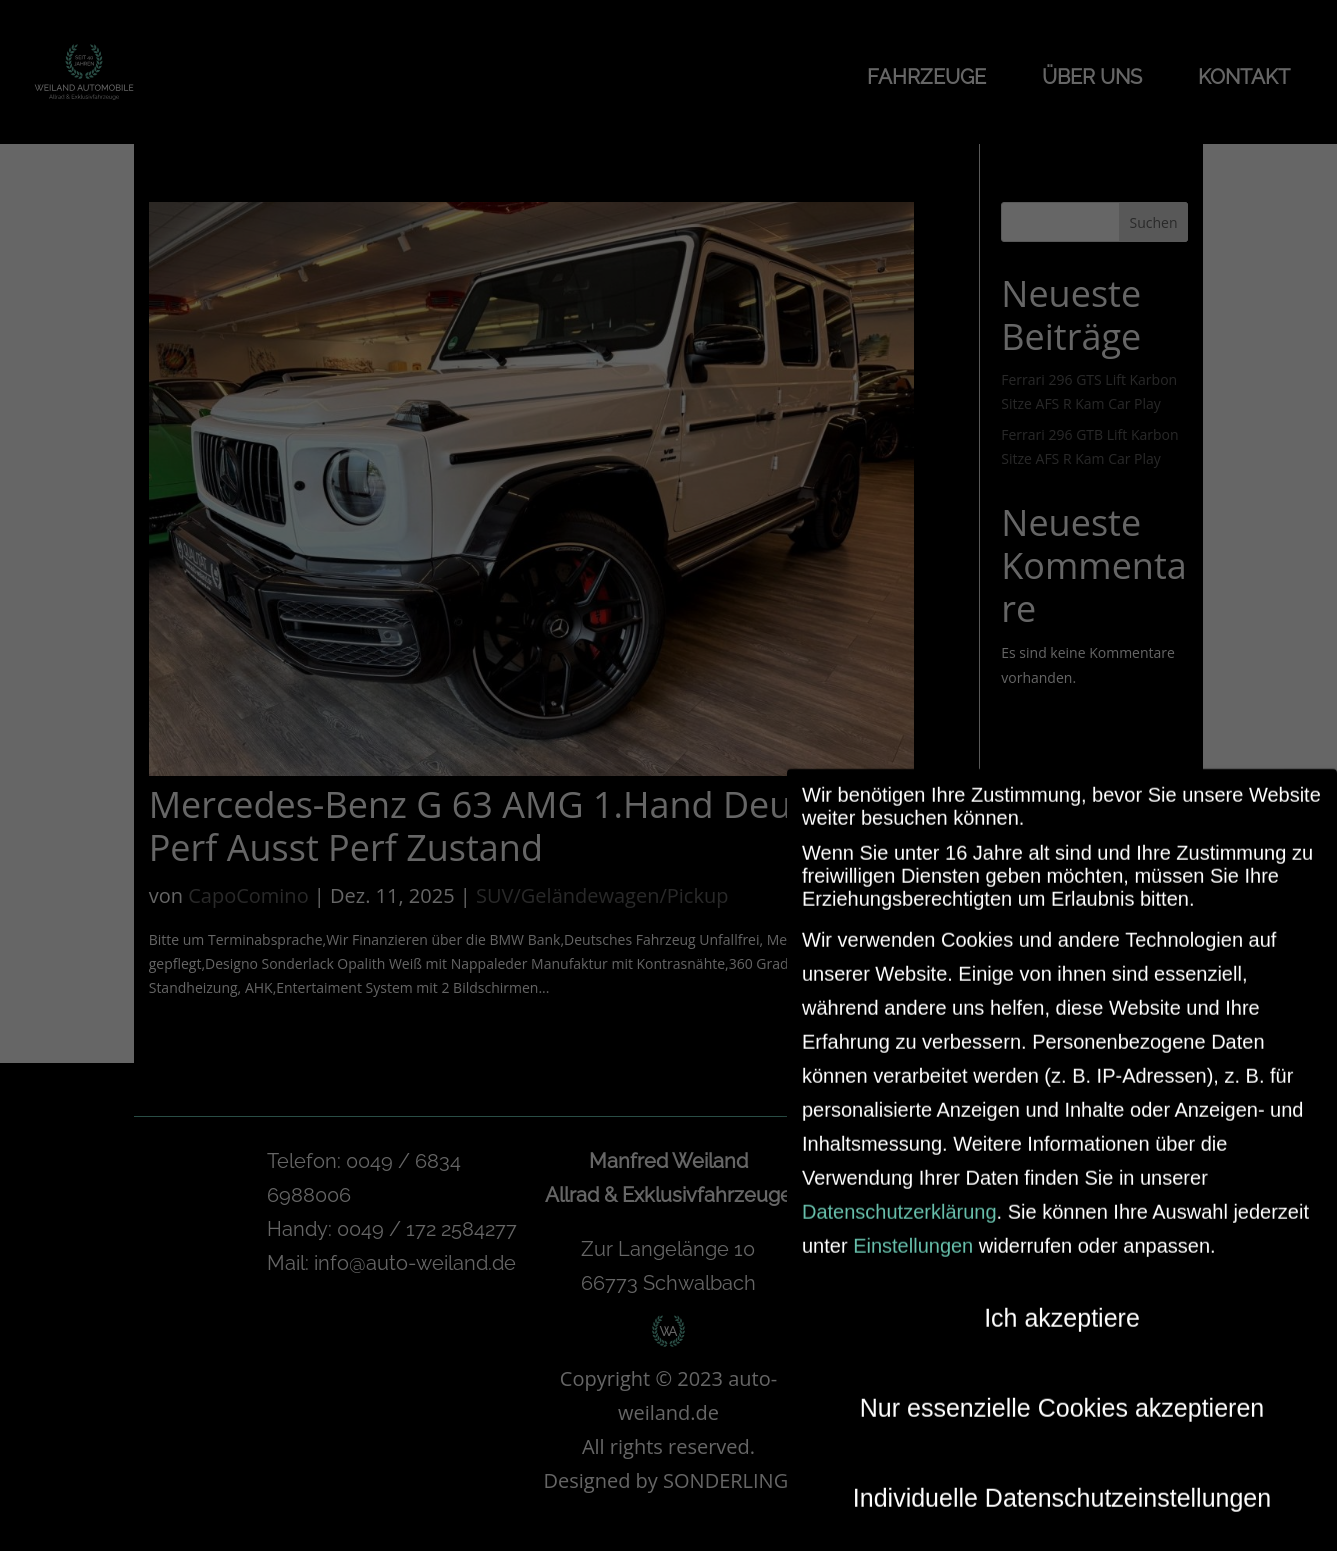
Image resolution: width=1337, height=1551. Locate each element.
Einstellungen (913, 1233)
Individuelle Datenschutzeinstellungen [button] (1062, 1485)
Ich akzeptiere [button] (1062, 1305)
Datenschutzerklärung (899, 1199)
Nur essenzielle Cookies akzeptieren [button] (1062, 1395)
